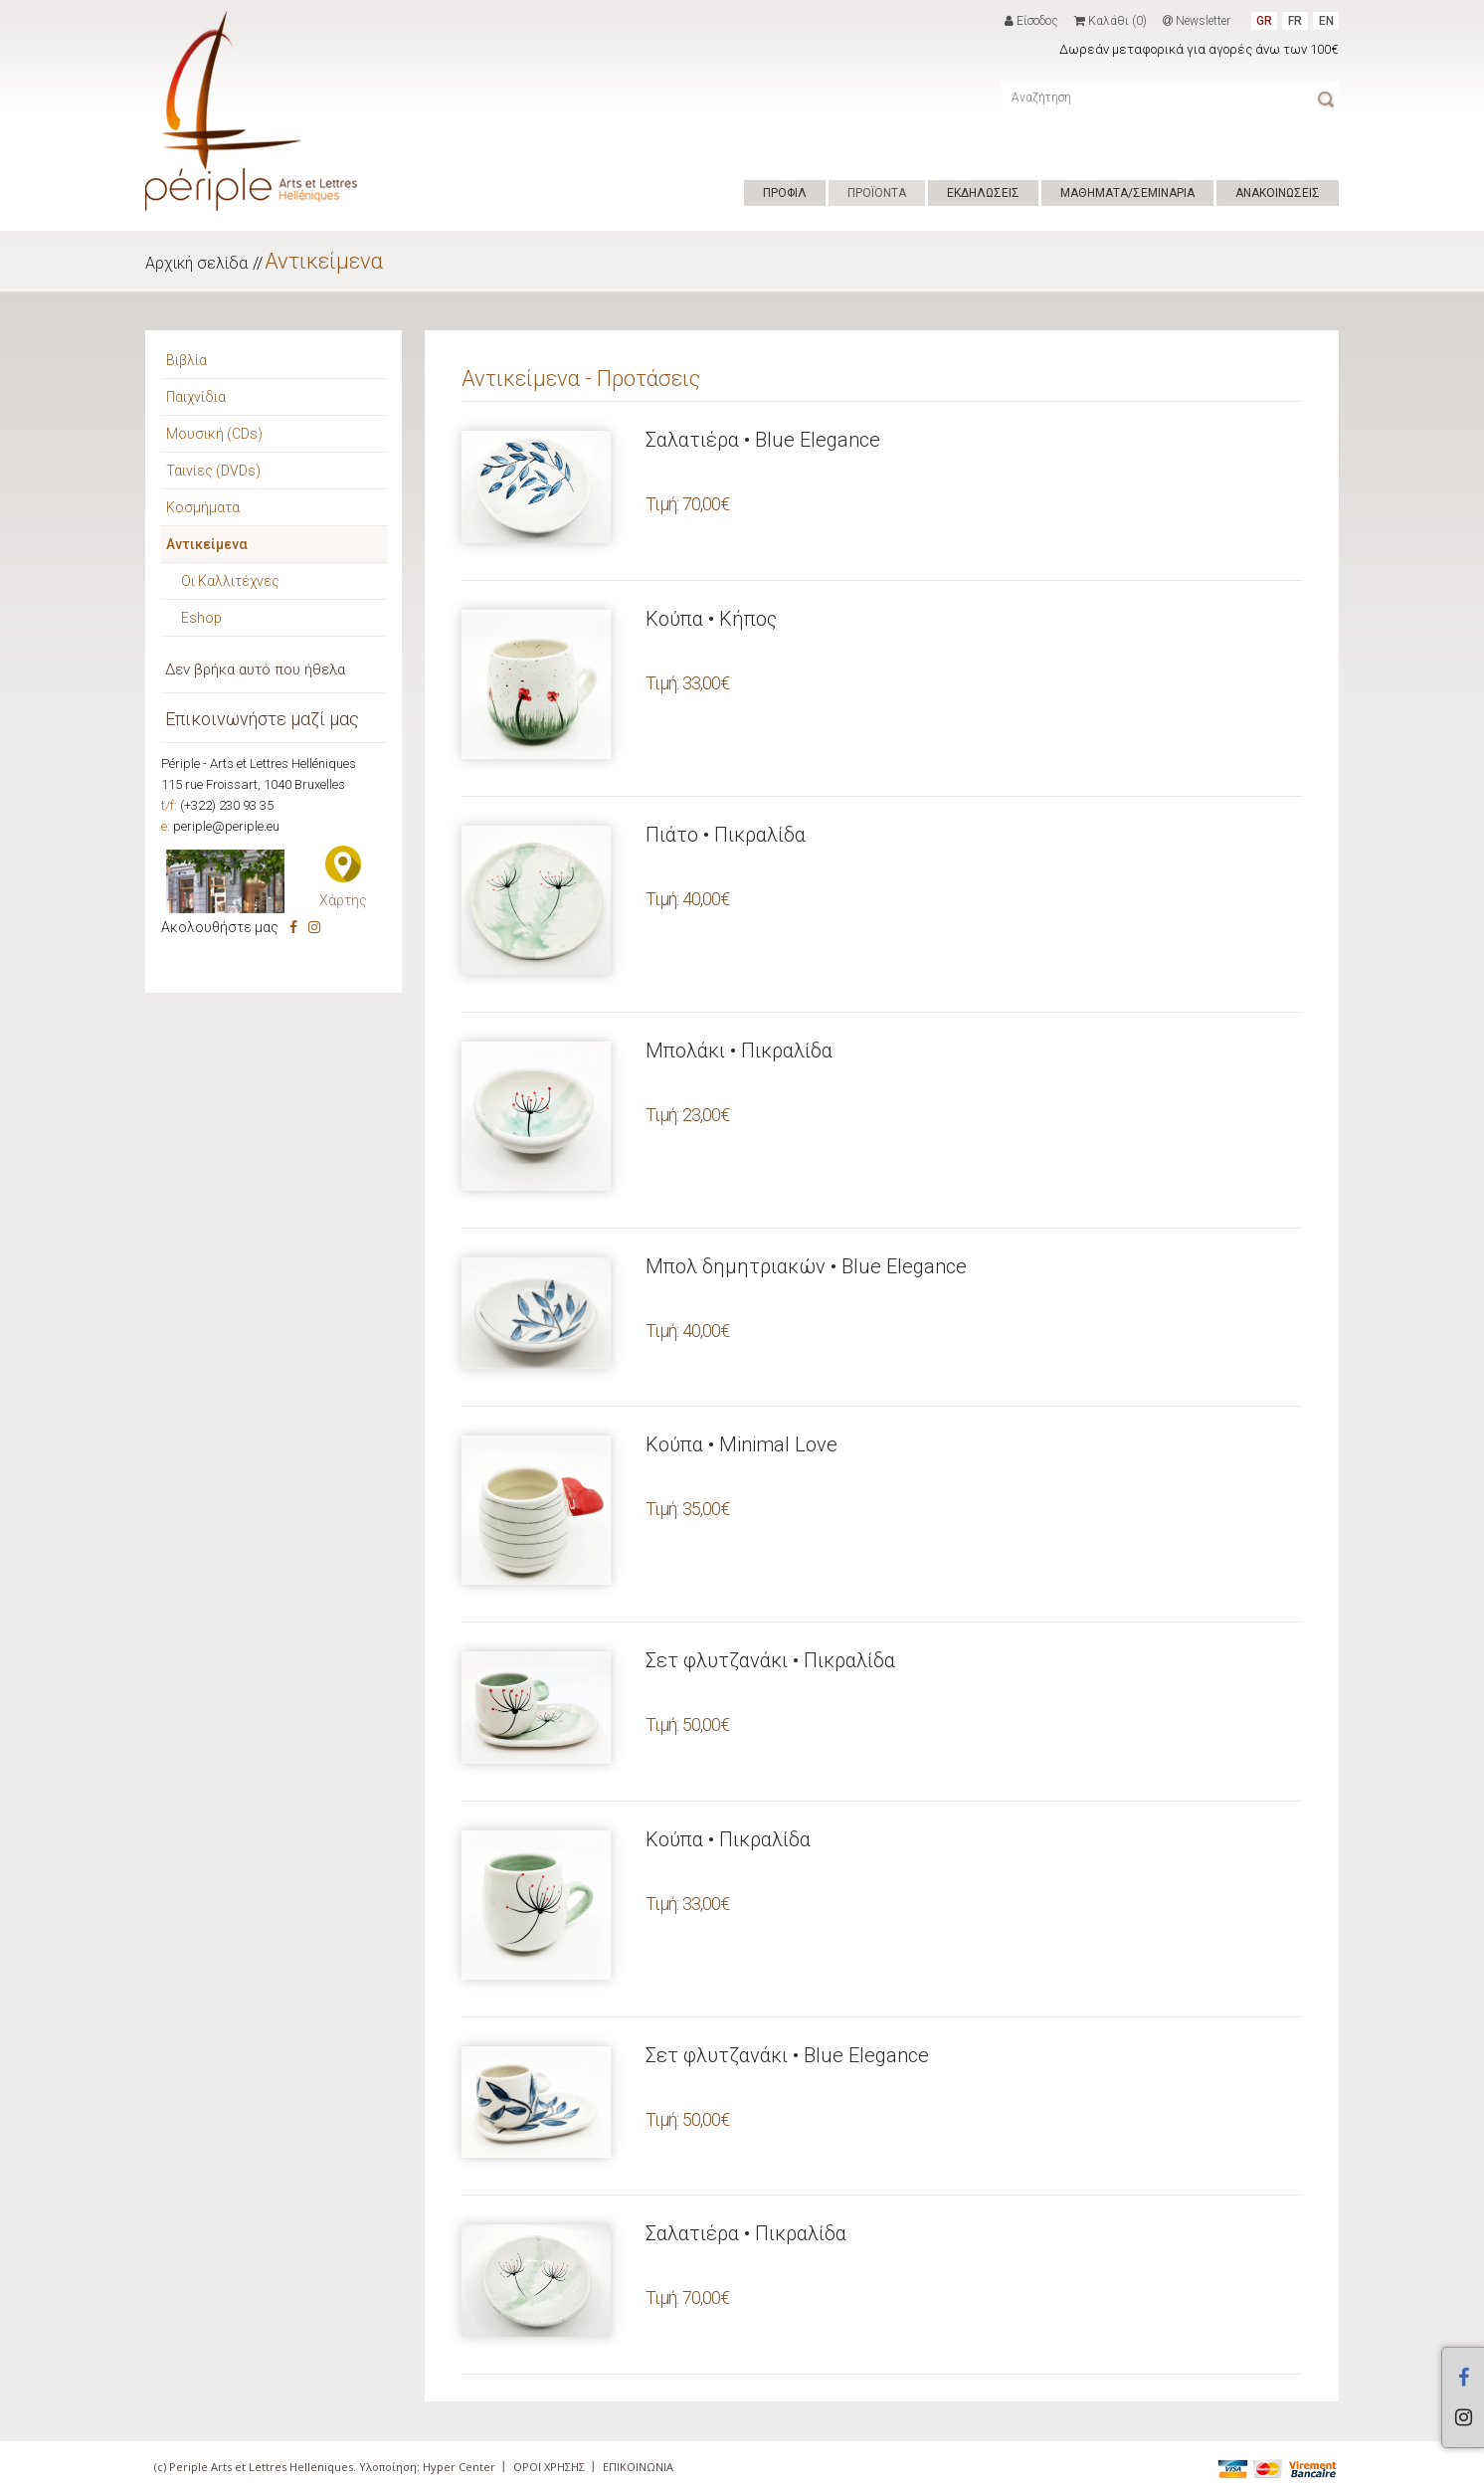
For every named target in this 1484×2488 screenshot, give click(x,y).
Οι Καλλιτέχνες (230, 581)
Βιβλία (186, 360)
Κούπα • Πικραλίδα (728, 1839)
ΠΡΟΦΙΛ (785, 193)
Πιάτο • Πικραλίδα (726, 835)
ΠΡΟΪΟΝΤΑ (876, 193)
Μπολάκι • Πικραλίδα (739, 1050)
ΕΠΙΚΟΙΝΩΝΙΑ (638, 2466)
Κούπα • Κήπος (711, 619)
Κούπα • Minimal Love (741, 1444)
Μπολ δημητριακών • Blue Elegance (806, 1266)
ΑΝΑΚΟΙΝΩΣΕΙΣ (1277, 193)
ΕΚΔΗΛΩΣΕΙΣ (983, 193)
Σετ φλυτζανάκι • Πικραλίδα (770, 1660)
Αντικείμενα (324, 261)
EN (1326, 21)
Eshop (201, 618)
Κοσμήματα (203, 507)
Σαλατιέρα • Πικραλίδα (746, 2233)
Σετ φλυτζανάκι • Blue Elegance (787, 2055)
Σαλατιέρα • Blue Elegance (763, 440)
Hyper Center (459, 2466)
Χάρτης (343, 900)
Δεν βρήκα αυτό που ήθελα (255, 669)
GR (1264, 21)
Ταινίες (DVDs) (213, 470)
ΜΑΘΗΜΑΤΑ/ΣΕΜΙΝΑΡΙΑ (1127, 193)
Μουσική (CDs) (214, 434)
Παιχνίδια (196, 397)
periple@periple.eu (226, 826)
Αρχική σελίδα (196, 263)
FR (1295, 21)
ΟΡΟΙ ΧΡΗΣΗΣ (549, 2466)
